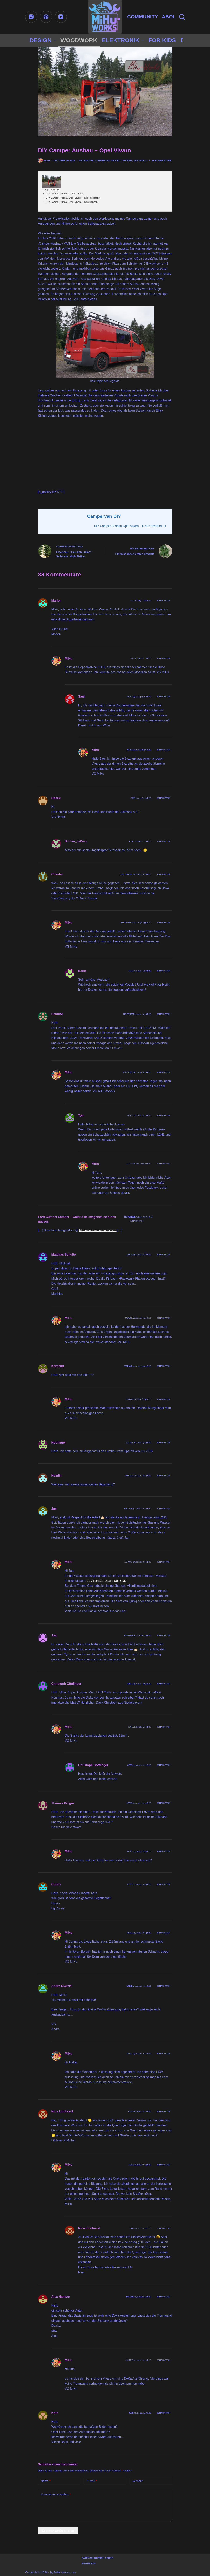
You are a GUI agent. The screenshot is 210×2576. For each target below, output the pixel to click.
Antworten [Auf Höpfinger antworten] (163, 1442)
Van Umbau (140, 160)
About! (171, 17)
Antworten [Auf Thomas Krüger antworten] (163, 1803)
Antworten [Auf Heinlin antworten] (163, 1475)
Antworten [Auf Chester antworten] (163, 874)
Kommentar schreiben (56, 2494)
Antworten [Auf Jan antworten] (163, 1508)
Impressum (89, 2563)
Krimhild (57, 1366)
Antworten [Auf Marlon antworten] (163, 600)
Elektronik (123, 40)
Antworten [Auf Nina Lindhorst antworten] (163, 2111)
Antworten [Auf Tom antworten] (163, 1115)
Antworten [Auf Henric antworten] (163, 798)
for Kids (162, 40)
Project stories (121, 160)
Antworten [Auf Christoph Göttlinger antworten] (163, 1683)
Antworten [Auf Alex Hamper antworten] (163, 2296)
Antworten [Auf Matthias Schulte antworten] (163, 1254)
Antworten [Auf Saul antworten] (163, 696)
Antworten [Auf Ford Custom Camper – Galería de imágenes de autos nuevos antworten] (136, 1221)
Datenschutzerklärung (97, 2558)
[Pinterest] (46, 17)
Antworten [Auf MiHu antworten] (163, 658)
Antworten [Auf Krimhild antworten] (163, 1366)
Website (138, 2481)
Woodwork (78, 40)
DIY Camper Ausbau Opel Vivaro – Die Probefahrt (73, 197)
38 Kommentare (161, 160)
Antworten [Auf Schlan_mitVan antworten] (163, 841)
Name (46, 2481)
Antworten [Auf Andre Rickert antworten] (163, 1986)
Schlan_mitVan (76, 841)
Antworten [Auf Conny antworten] (163, 1884)
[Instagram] (31, 17)
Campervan (102, 160)
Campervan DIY (51, 189)
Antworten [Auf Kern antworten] (163, 2413)
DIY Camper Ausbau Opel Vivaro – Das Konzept (72, 201)
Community (142, 17)
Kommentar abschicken (58, 2530)
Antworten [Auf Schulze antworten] (163, 1014)
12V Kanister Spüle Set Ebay (106, 1580)
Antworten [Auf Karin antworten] (163, 970)
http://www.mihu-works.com (98, 1230)
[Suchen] (182, 17)
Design (43, 40)
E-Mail (92, 2481)
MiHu (68, 658)
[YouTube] (61, 17)
